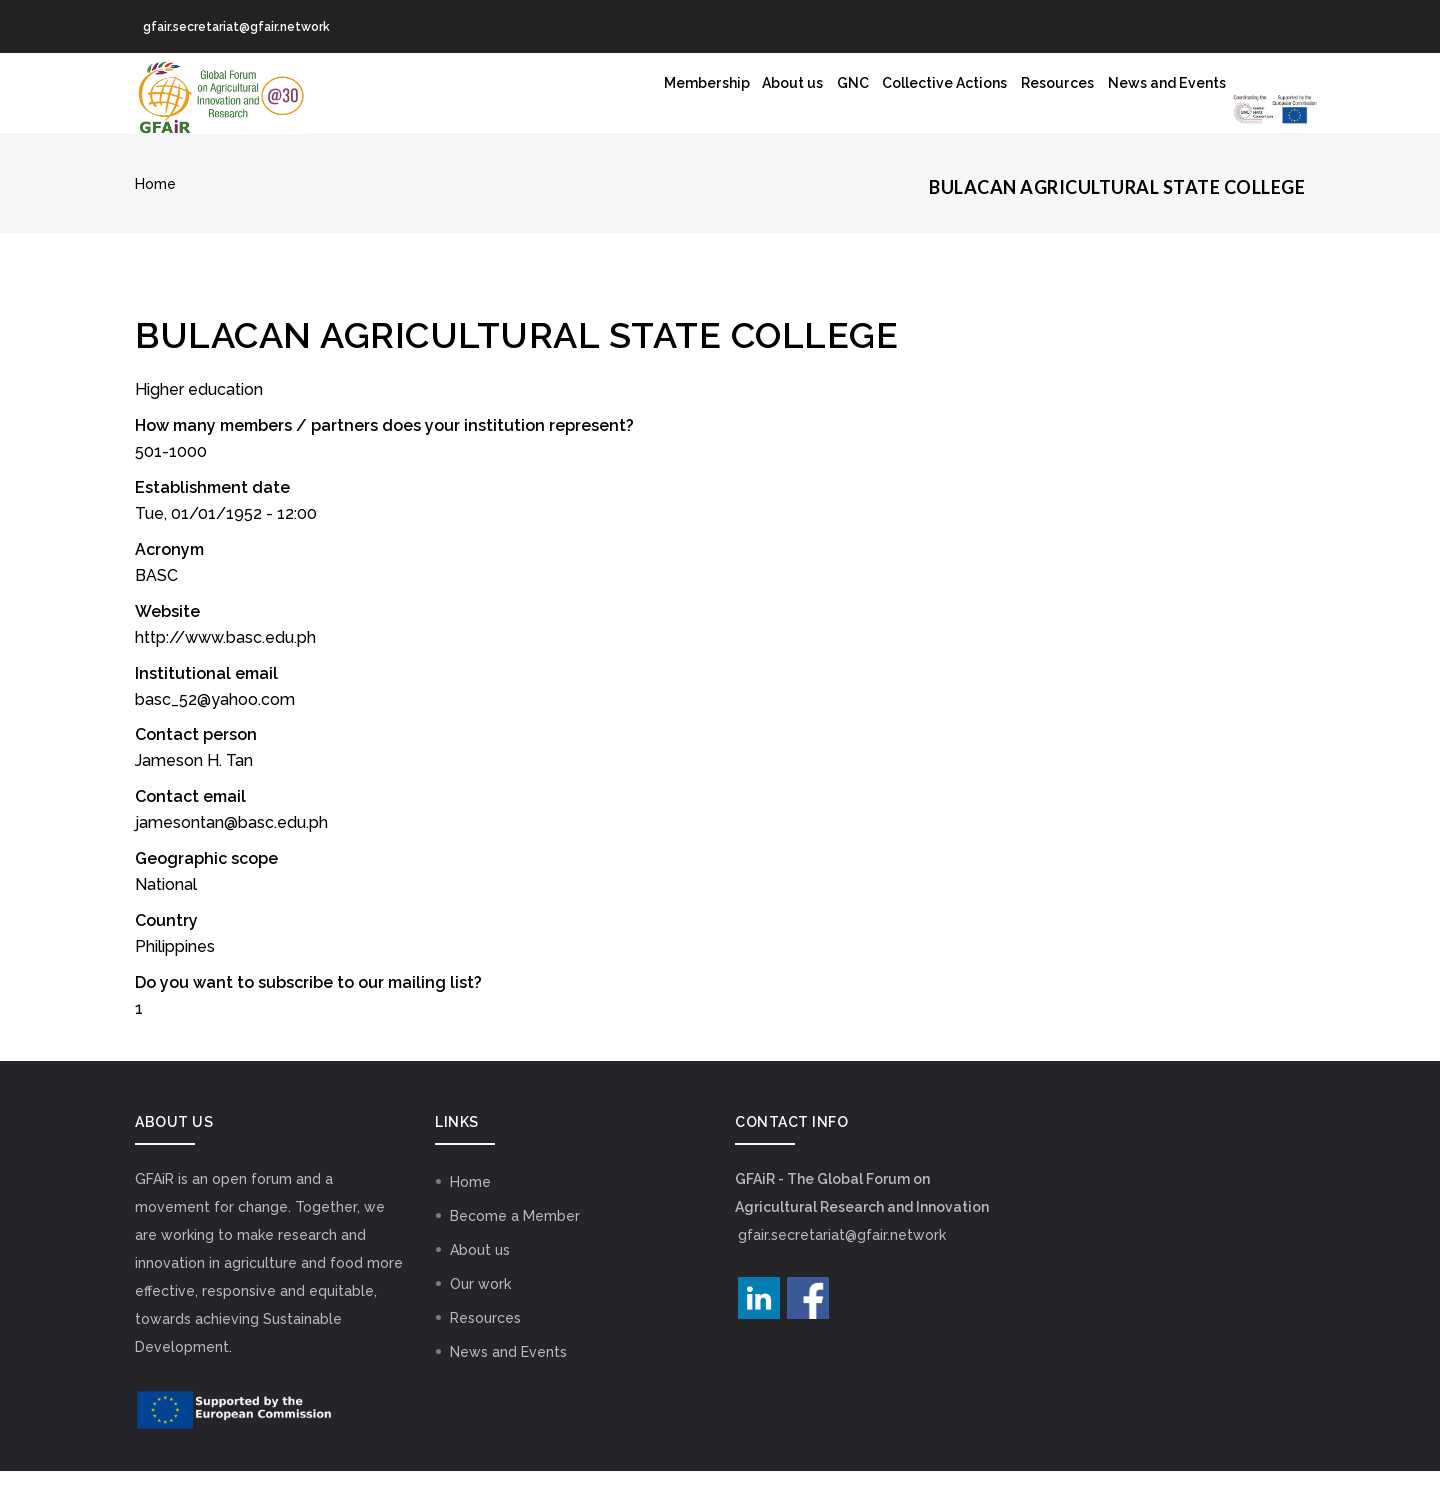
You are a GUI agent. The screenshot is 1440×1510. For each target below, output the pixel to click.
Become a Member (515, 1255)
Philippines (175, 985)
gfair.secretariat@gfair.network (842, 1274)
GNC (631, 100)
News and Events (1007, 100)
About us (556, 100)
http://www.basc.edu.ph (225, 676)
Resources (878, 100)
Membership (452, 100)
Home (155, 223)
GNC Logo (1165, 115)
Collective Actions (743, 100)
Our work (480, 1323)
